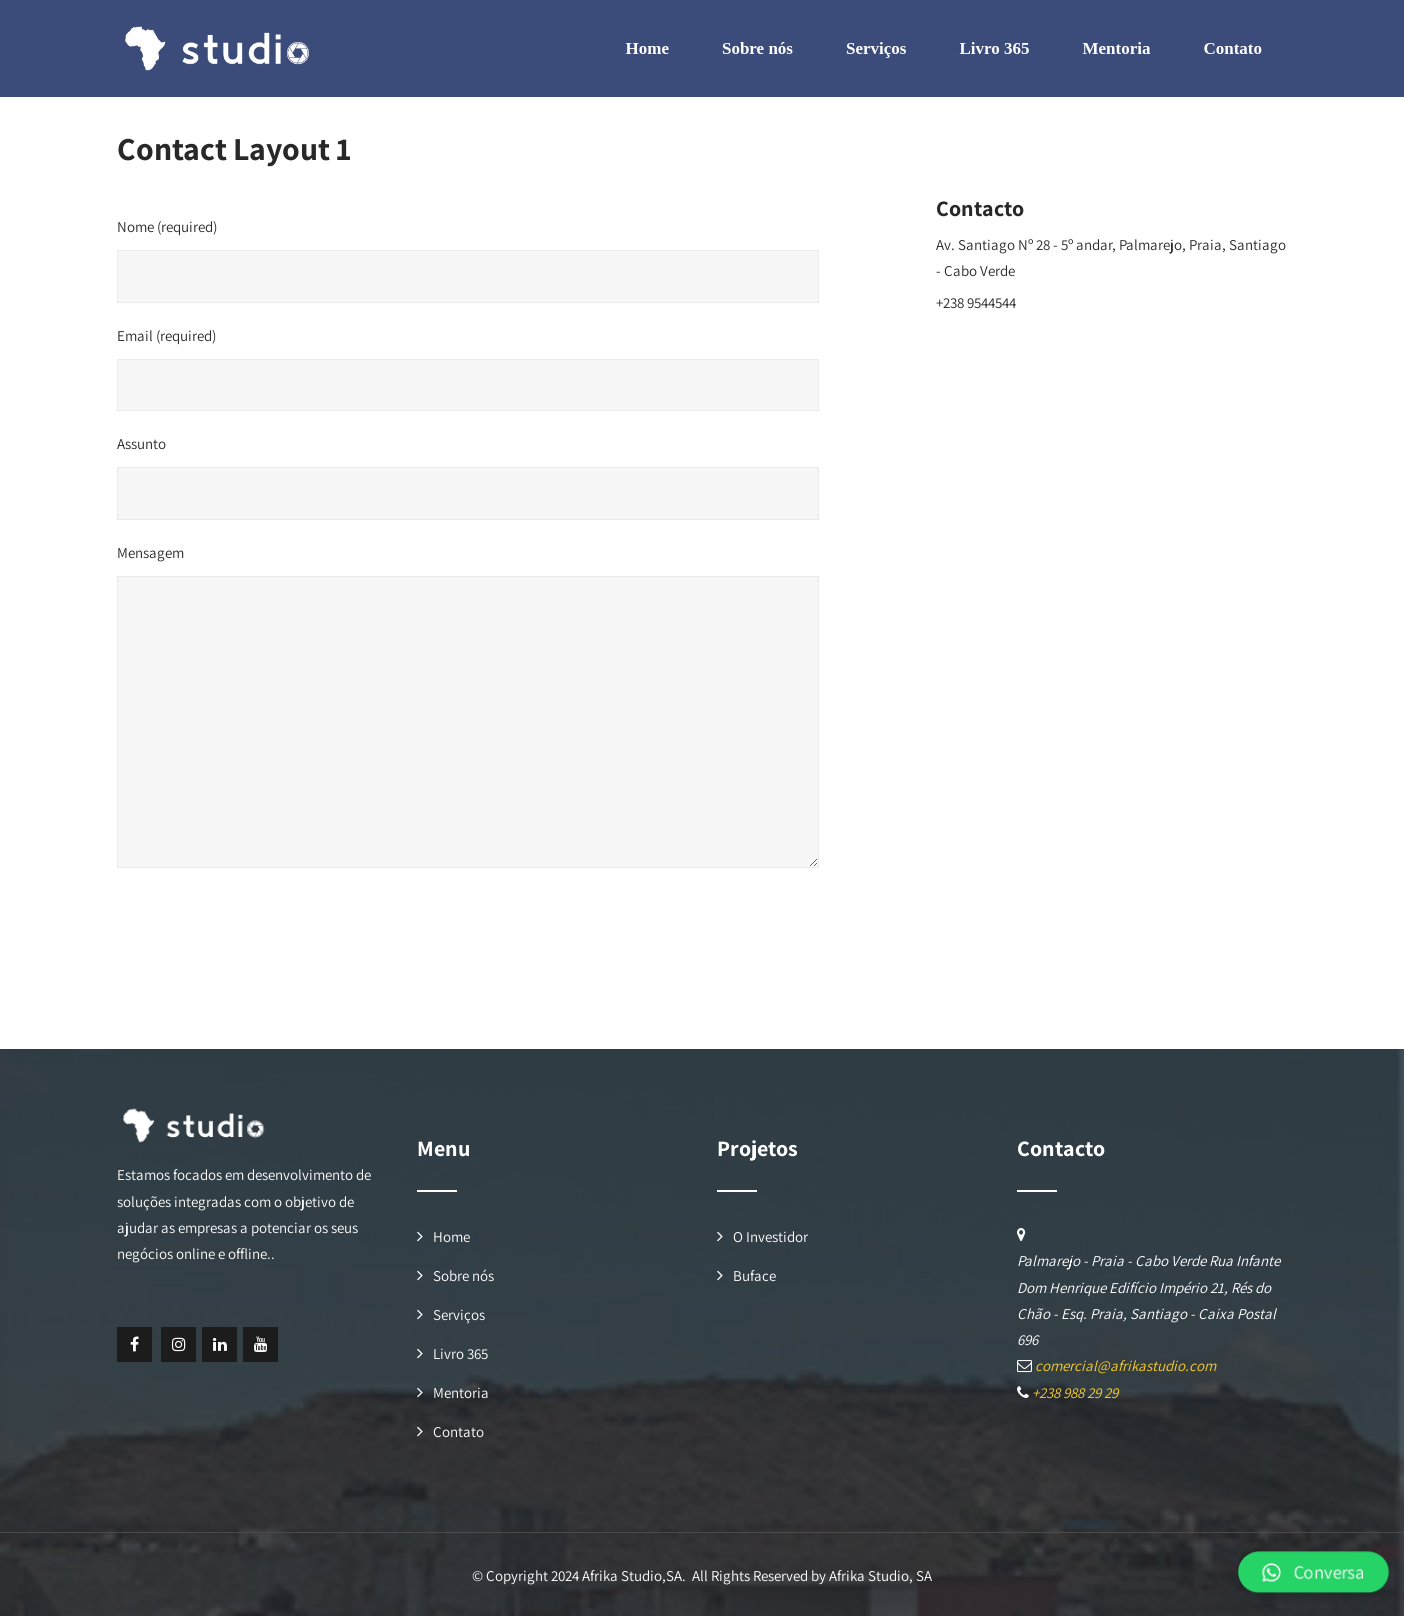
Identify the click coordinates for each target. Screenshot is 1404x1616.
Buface (754, 1275)
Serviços (876, 48)
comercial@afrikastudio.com (1026, 333)
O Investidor (770, 1236)
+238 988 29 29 (1075, 1392)
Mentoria (1116, 48)
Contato (1232, 48)
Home (647, 48)
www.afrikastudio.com (1007, 364)
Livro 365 (994, 48)
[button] (1315, 1571)
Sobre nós (757, 48)
